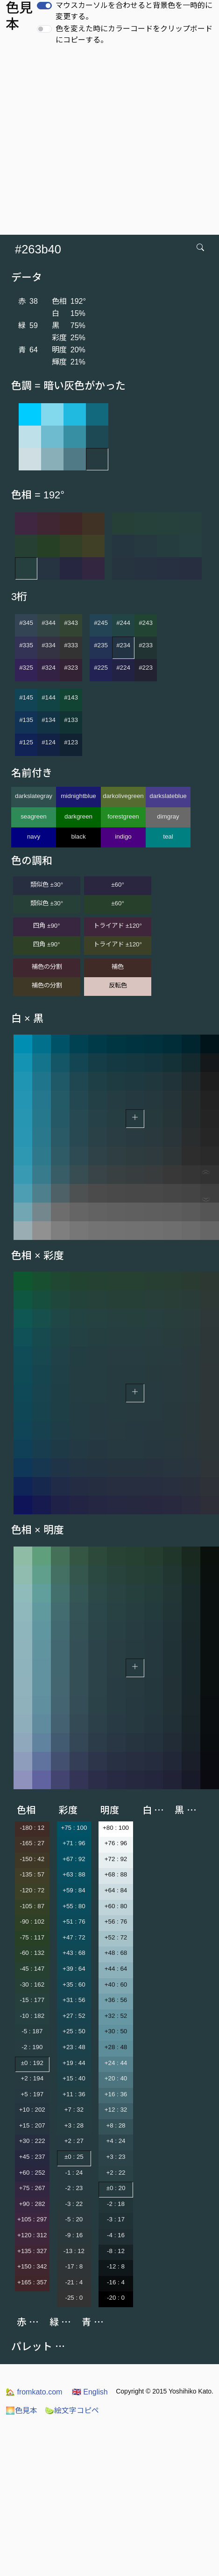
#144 (49, 697)
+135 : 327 (32, 2250)
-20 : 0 (116, 2297)
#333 (71, 645)
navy (33, 836)
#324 (49, 667)
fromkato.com (34, 2392)
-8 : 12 (116, 2250)
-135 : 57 (32, 1874)
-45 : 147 (32, 1968)
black (78, 836)
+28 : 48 (116, 2047)
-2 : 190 (31, 2047)
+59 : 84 (74, 1890)
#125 (26, 742)
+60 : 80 (116, 1906)
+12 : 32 (116, 2109)
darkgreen (78, 816)
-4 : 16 (116, 2235)
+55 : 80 (74, 1906)
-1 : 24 (74, 2172)
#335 (26, 645)
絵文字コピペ (72, 2411)
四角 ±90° (46, 925)
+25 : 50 (74, 2031)
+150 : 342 (32, 2266)
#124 (49, 742)
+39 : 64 (74, 1968)
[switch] (44, 5)
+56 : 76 (116, 1921)
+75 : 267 (32, 2187)
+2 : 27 (74, 2140)
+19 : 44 (74, 2062)
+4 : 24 (115, 2140)
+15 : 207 (32, 2125)
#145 (26, 697)
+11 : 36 (74, 2094)
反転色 (118, 985)
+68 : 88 (116, 1874)
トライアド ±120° (117, 925)
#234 (123, 645)
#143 (71, 697)
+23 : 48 (74, 2047)
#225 (101, 667)
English (90, 2392)
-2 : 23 (74, 2187)
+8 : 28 (115, 2125)
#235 (101, 645)
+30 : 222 (32, 2140)
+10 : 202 (32, 2109)
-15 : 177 (32, 1999)
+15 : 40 (74, 2078)
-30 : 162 (32, 1984)
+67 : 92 (74, 1858)
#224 (123, 667)
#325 (26, 667)
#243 (146, 622)
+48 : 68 (116, 1952)
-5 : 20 (74, 2219)
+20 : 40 (116, 2078)
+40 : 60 (116, 1984)
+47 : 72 (74, 1937)
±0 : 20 (116, 2187)
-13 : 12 (74, 2250)
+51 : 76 (74, 1921)
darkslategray (33, 795)
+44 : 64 (116, 1968)
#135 (26, 719)
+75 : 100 (74, 1827)
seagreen (34, 816)
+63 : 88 (74, 1874)
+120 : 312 (32, 2235)
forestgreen (123, 816)
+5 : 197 (32, 2094)
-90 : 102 (32, 1921)
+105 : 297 (32, 2219)
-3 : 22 (74, 2203)
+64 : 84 (116, 1890)
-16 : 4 (116, 2282)
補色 (118, 966)
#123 (71, 742)
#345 (26, 622)
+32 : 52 (116, 2015)
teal (168, 836)
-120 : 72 (32, 1890)
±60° (117, 884)
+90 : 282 (32, 2203)
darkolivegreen (123, 795)
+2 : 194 (32, 2078)
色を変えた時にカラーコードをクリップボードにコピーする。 (134, 34)
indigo (123, 836)
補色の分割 (47, 966)
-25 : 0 (74, 2297)
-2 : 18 (116, 2203)
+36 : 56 (116, 1999)
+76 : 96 (116, 1843)
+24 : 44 (116, 2062)
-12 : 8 (116, 2266)
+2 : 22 (115, 2172)
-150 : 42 (32, 1858)
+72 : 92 (116, 1858)
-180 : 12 (32, 1827)
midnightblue (78, 795)
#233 (146, 645)
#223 (146, 667)
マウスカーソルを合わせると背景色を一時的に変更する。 (134, 11)
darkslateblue (167, 795)
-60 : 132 (32, 1952)
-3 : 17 (116, 2219)
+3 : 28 (74, 2125)
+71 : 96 (74, 1843)
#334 (49, 645)
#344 (49, 622)
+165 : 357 (32, 2282)
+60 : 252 (32, 2172)
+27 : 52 (74, 2015)
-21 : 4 (74, 2282)
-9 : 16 (74, 2235)
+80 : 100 (116, 1827)
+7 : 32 (74, 2109)
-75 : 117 (32, 1937)
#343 (71, 622)
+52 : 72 (116, 1937)
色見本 (21, 2411)
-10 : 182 (32, 2015)
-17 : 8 (74, 2266)
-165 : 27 (32, 1843)
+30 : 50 (116, 2031)
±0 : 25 (74, 2156)
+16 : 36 (116, 2094)
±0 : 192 (32, 2062)
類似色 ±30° (46, 884)
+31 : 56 (74, 1999)
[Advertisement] (87, 142)
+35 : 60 (74, 1984)
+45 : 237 (32, 2156)
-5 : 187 (31, 2031)
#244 (123, 622)
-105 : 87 (32, 1906)
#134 (49, 719)
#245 (101, 622)
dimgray (168, 816)
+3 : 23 (115, 2156)
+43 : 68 (74, 1952)
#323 (71, 667)
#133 (71, 719)
